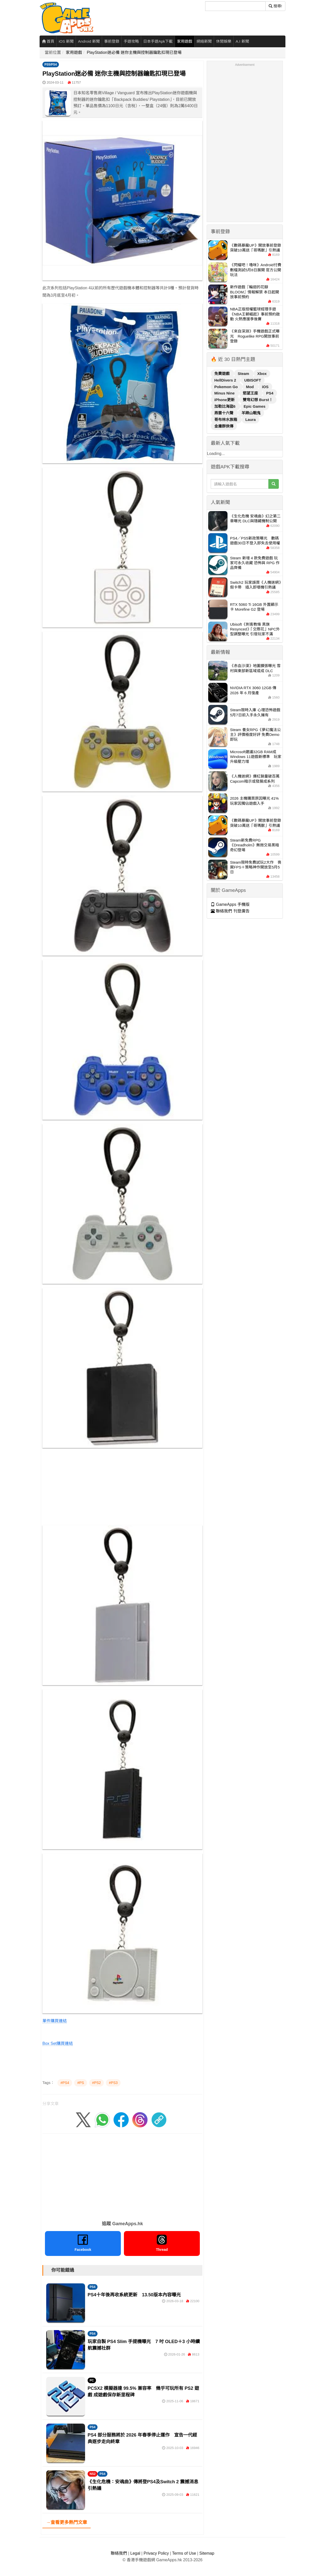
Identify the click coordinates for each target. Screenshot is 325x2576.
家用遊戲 (184, 41)
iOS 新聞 (66, 41)
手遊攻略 (131, 41)
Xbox (262, 373)
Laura (250, 419)
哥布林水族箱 (226, 419)
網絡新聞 (204, 41)
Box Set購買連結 (57, 2043)
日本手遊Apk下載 (158, 41)
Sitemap (206, 2553)
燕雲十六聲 (224, 413)
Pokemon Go (226, 387)
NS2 (92, 2474)
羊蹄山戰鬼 (251, 413)
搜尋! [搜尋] (275, 6)
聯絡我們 (119, 2553)
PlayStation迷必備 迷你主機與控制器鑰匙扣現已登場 (134, 52)
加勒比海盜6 (225, 406)
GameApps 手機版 (230, 904)
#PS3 (113, 2083)
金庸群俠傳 (223, 426)
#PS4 (64, 2083)
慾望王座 (251, 393)
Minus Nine (225, 393)
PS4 (92, 2287)
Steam (244, 373)
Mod (250, 387)
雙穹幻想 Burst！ (258, 400)
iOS (265, 387)
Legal (135, 2553)
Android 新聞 (89, 41)
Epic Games (255, 406)
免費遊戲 (222, 373)
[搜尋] (235, 6)
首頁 (48, 41)
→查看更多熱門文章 (66, 2522)
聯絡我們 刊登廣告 (230, 911)
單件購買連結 (54, 2021)
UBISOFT (252, 380)
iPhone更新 (225, 400)
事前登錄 (111, 41)
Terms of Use (184, 2553)
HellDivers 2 (225, 380)
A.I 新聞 (242, 41)
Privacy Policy (156, 2553)
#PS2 (96, 2083)
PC (92, 2380)
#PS (80, 2083)
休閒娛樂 (223, 41)
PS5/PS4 (50, 64)
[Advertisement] (122, 1487)
